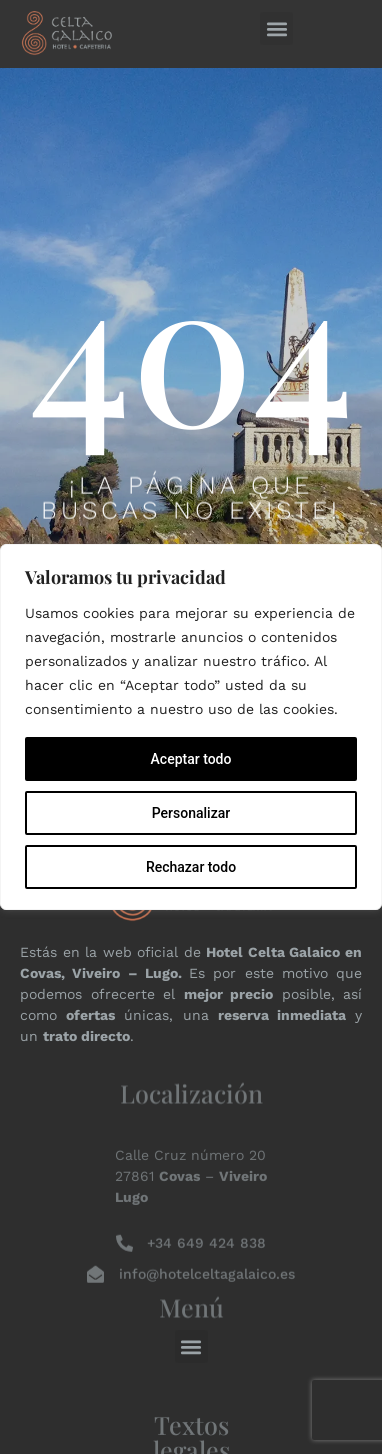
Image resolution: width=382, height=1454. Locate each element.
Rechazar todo (191, 867)
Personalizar (191, 813)
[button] (276, 28)
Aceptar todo (191, 759)
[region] (191, 727)
